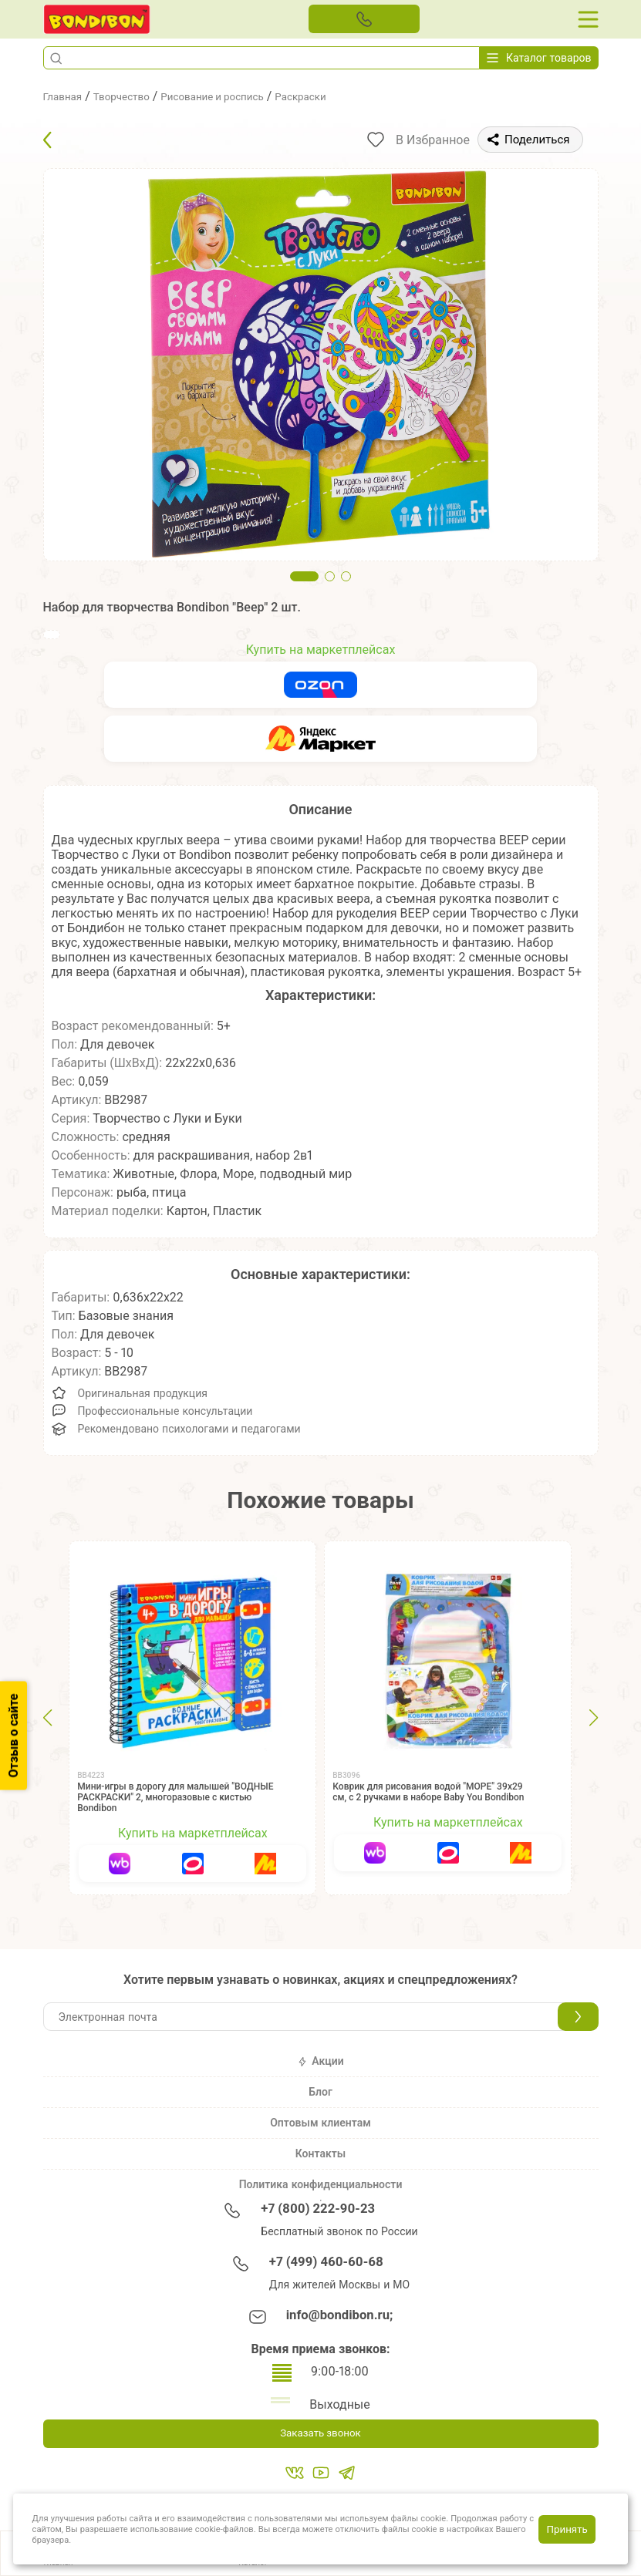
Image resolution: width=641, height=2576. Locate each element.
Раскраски (346, 96)
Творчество (135, 96)
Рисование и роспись (242, 96)
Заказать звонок (320, 2435)
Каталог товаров (539, 58)
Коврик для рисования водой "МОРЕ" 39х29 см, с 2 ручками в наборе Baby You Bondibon (428, 1792)
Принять (566, 2529)
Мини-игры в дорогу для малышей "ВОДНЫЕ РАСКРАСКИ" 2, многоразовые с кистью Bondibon (175, 1797)
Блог (320, 2092)
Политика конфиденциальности (321, 2184)
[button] (56, 57)
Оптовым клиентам (320, 2122)
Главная (66, 96)
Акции (320, 2061)
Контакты (320, 2153)
